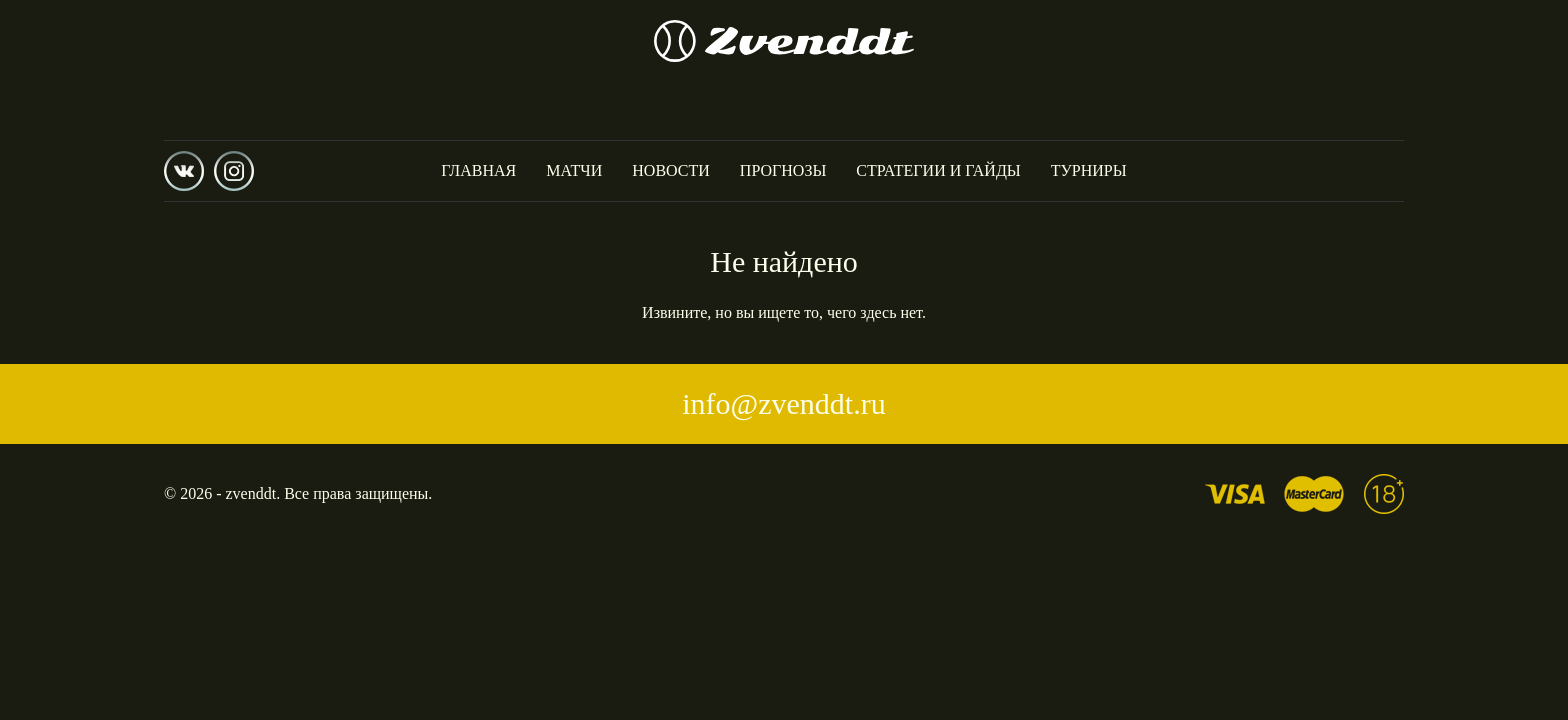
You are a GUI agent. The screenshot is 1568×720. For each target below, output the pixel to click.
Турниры (1089, 170)
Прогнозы (783, 170)
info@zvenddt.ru (783, 403)
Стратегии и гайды (938, 170)
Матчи (574, 170)
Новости (671, 170)
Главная (478, 170)
